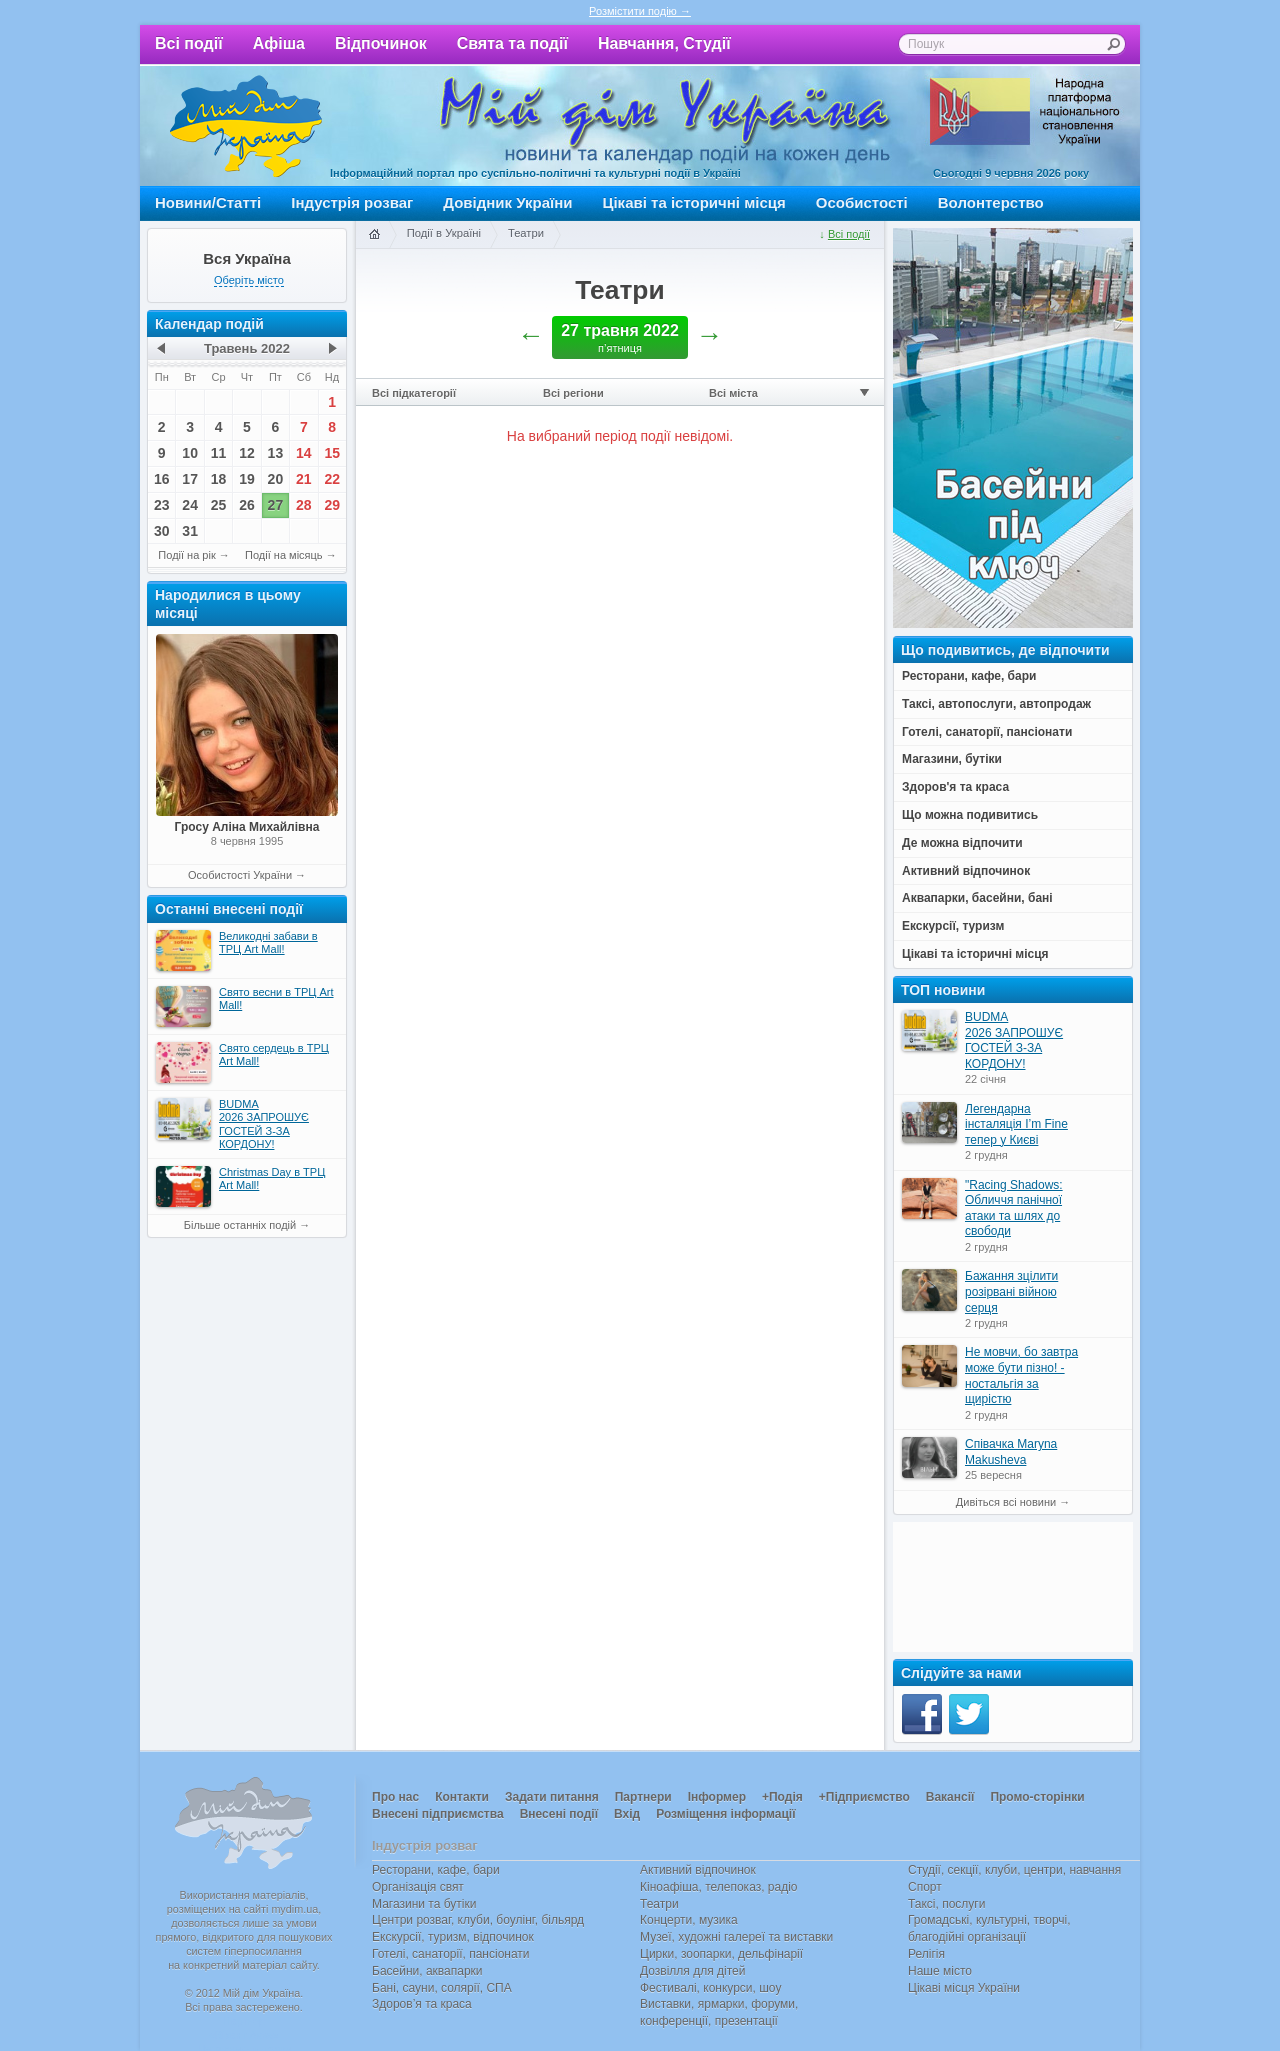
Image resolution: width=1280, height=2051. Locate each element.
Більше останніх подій (240, 1225)
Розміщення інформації (725, 1814)
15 (332, 453)
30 (162, 531)
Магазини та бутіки (424, 1904)
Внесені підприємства (438, 1814)
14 (304, 453)
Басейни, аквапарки (427, 1971)
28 (304, 505)
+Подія (782, 1797)
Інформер (717, 1797)
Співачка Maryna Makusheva (1011, 1452)
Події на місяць (284, 555)
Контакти (462, 1797)
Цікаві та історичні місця (694, 202)
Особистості (862, 202)
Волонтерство (991, 202)
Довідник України (507, 202)
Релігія (926, 1954)
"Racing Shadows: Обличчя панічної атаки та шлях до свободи (1014, 1208)
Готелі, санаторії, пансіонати (451, 1954)
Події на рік (186, 555)
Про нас (395, 1797)
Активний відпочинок (698, 1870)
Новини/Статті (208, 202)
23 (162, 505)
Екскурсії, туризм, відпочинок (453, 1937)
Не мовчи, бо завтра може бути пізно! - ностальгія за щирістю (1021, 1375)
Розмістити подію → (640, 11)
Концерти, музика (689, 1920)
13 (276, 453)
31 (190, 531)
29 (332, 505)
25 (219, 505)
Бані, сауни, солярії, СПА (442, 1988)
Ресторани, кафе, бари (436, 1870)
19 (247, 479)
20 (276, 479)
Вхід (627, 1814)
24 (190, 505)
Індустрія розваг (352, 202)
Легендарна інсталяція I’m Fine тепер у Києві (1016, 1124)
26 (247, 505)
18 (219, 479)
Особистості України (240, 875)
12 (247, 453)
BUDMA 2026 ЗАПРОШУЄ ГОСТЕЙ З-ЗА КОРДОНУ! (1014, 1040)
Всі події (189, 43)
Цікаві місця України (964, 1988)
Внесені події (559, 1814)
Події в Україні (444, 233)
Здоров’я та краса (422, 2004)
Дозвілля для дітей (692, 1971)
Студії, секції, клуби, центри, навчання (1014, 1870)
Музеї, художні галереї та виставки (736, 1937)
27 (276, 505)
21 (304, 479)
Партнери (643, 1797)
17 (190, 479)
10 (190, 453)
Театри (526, 233)
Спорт (925, 1887)
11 (219, 453)
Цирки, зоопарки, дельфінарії (721, 1954)
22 (332, 479)
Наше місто (940, 1971)
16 (162, 479)
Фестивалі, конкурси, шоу (710, 1988)
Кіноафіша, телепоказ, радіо (719, 1887)
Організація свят (418, 1887)
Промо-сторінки (1037, 1797)
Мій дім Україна (246, 126)
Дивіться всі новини (1006, 1502)
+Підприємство (864, 1797)
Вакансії (950, 1797)
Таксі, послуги (946, 1904)
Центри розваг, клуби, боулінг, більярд (478, 1920)
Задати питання (552, 1797)
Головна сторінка (374, 235)
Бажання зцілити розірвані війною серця (1011, 1291)
